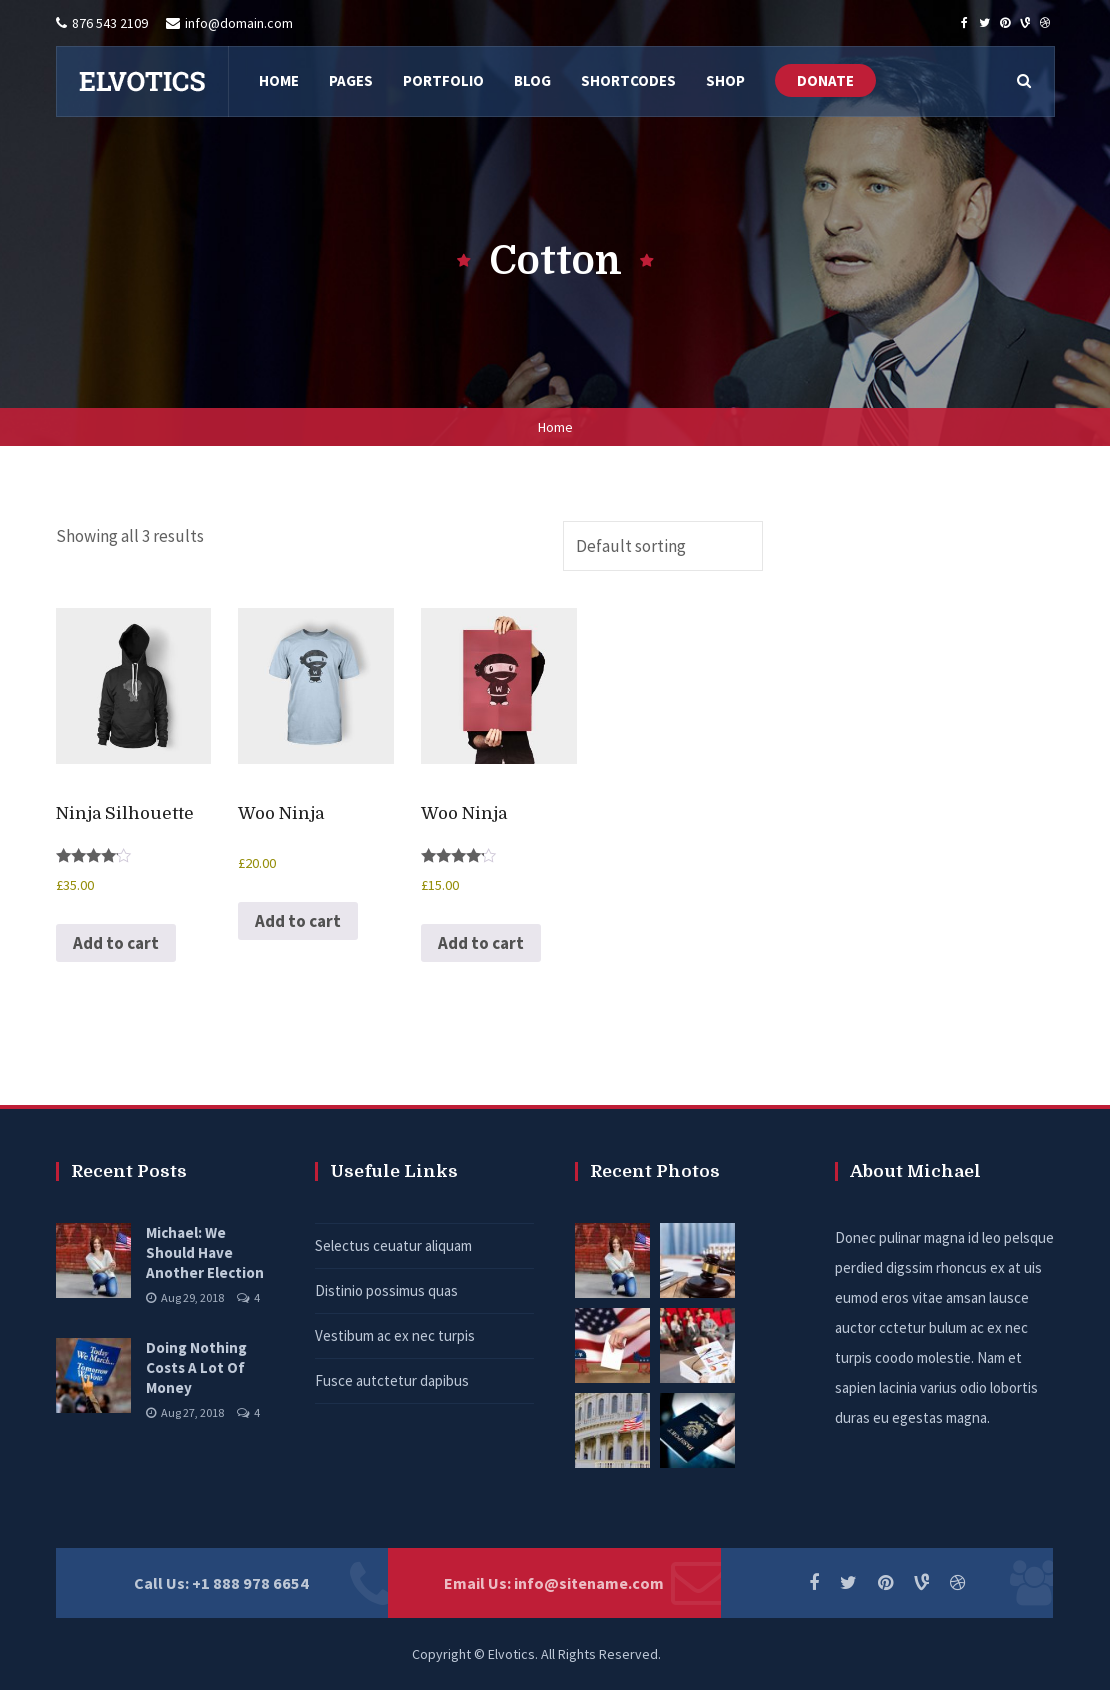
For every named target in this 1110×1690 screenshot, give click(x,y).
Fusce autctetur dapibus (392, 1380)
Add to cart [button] (116, 943)
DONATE (825, 80)
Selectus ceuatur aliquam (393, 1245)
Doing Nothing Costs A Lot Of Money (196, 1367)
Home (555, 427)
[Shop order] (663, 546)
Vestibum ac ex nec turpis (395, 1335)
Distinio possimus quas (386, 1290)
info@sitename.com (589, 1583)
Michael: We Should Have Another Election (205, 1252)
